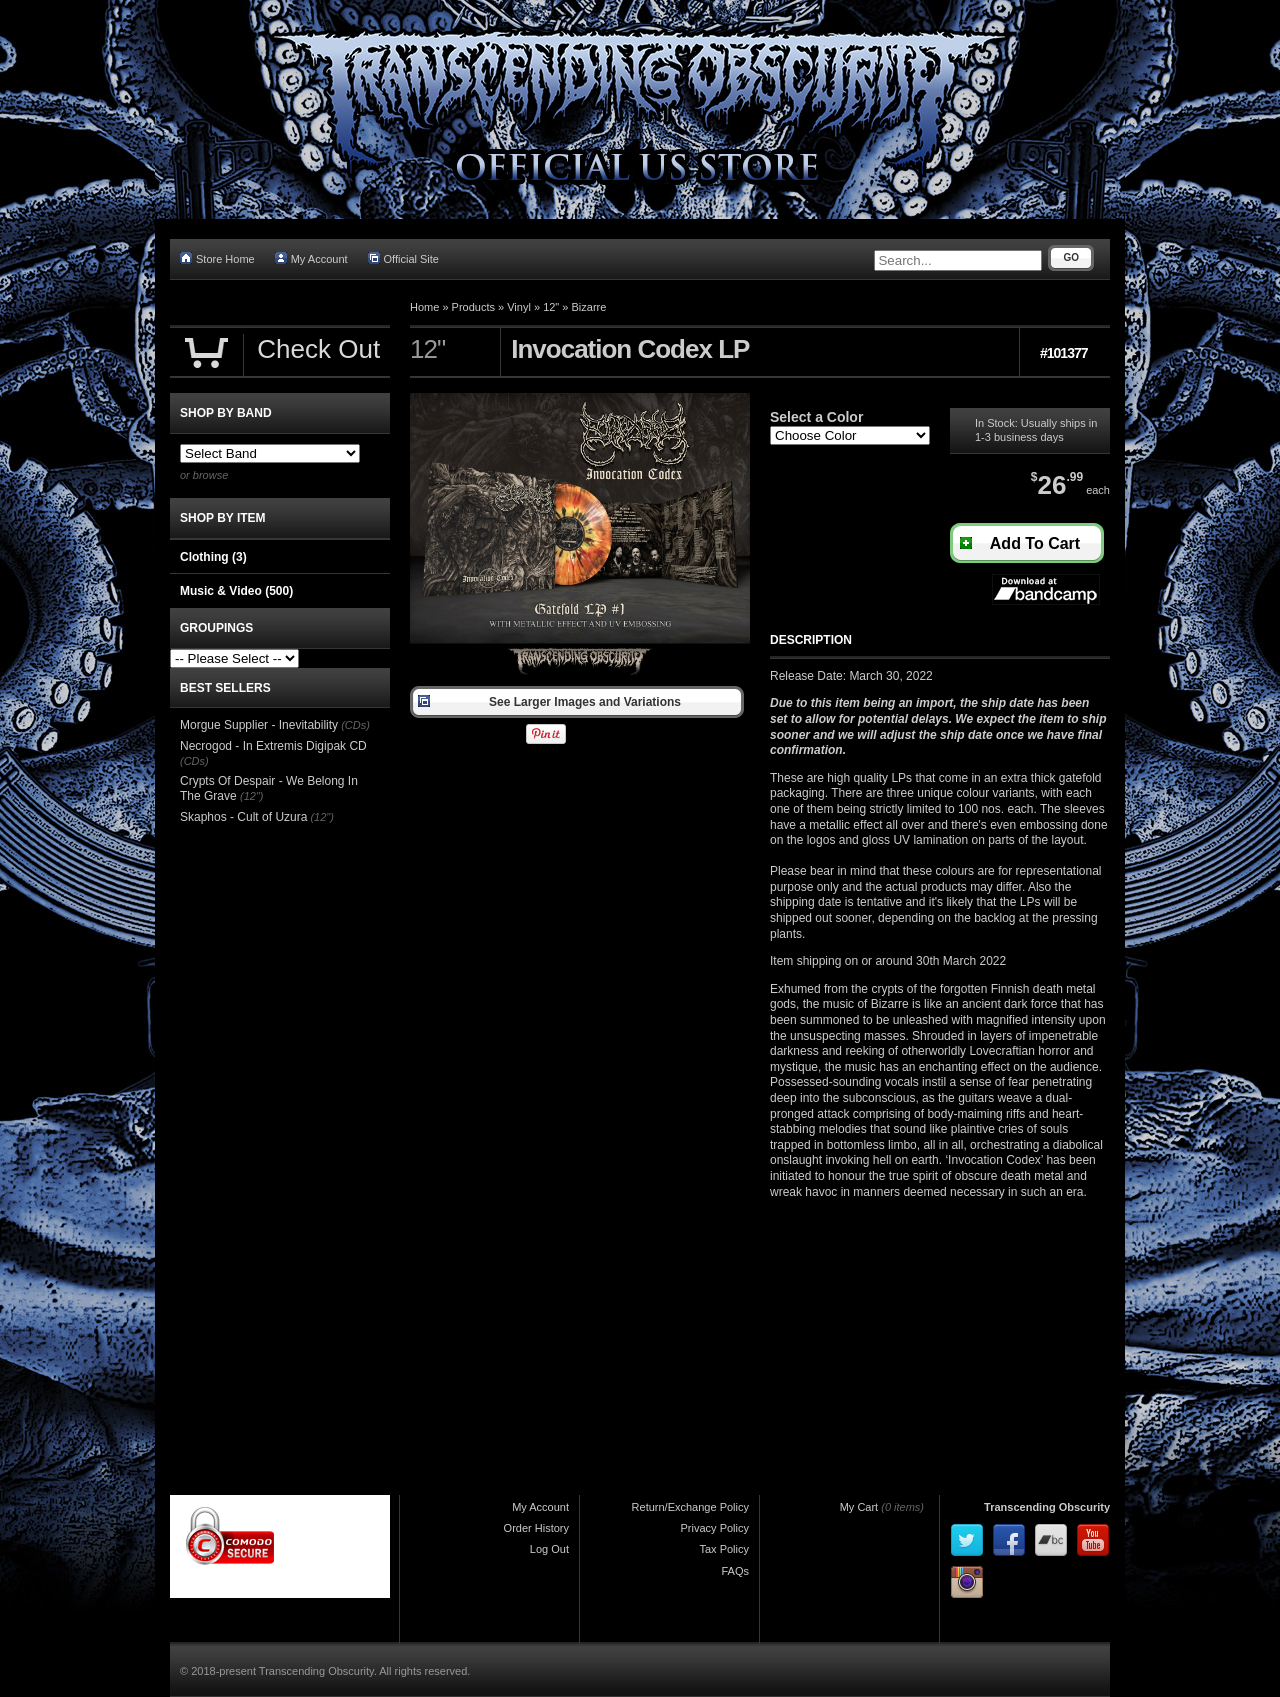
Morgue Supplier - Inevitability (259, 725)
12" (551, 307)
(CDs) (355, 725)
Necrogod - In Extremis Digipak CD (273, 746)
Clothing (213, 557)
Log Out (549, 1549)
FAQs (735, 1571)
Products (473, 307)
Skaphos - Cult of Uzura (243, 817)
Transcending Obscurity (1047, 1507)
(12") (251, 796)
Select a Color (816, 417)
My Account (311, 258)
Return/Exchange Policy (690, 1507)
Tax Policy (724, 1549)
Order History (536, 1528)
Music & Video (236, 591)
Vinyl (519, 307)
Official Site (403, 258)
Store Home (217, 258)
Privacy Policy (715, 1528)
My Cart (859, 1507)
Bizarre (589, 307)
